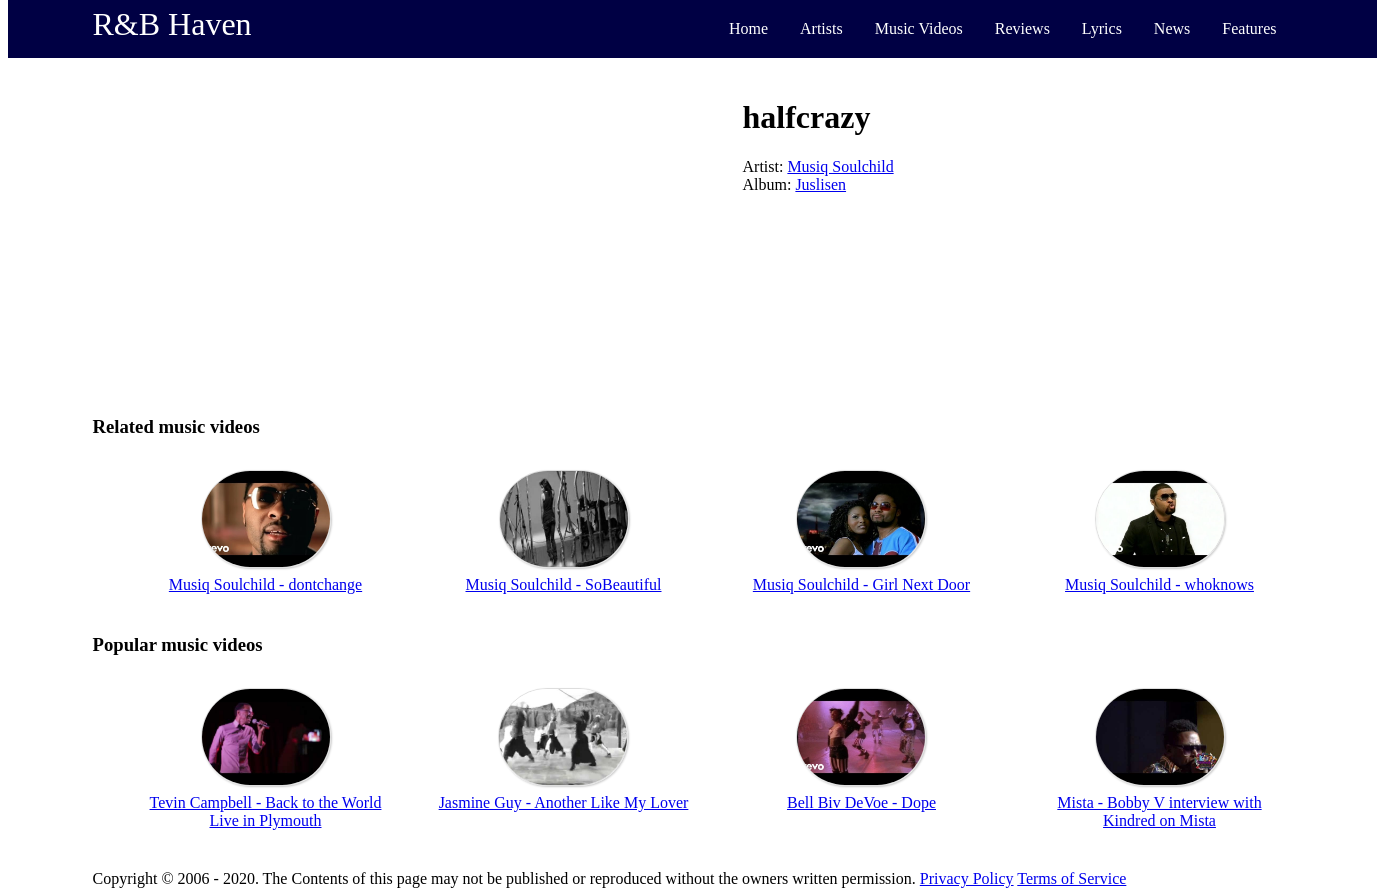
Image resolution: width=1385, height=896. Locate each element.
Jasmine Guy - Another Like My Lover (564, 802)
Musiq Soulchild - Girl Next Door (861, 584)
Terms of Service (1071, 878)
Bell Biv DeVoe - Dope (861, 802)
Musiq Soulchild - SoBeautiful (564, 584)
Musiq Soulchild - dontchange (265, 584)
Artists (821, 28)
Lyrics (1102, 28)
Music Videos (919, 28)
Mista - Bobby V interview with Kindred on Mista (1159, 811)
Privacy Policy (967, 878)
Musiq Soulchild (840, 166)
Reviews (1022, 28)
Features (1249, 28)
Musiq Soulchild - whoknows (1159, 584)
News (1172, 28)
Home (748, 28)
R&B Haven (172, 24)
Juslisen (820, 184)
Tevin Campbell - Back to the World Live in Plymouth (266, 811)
